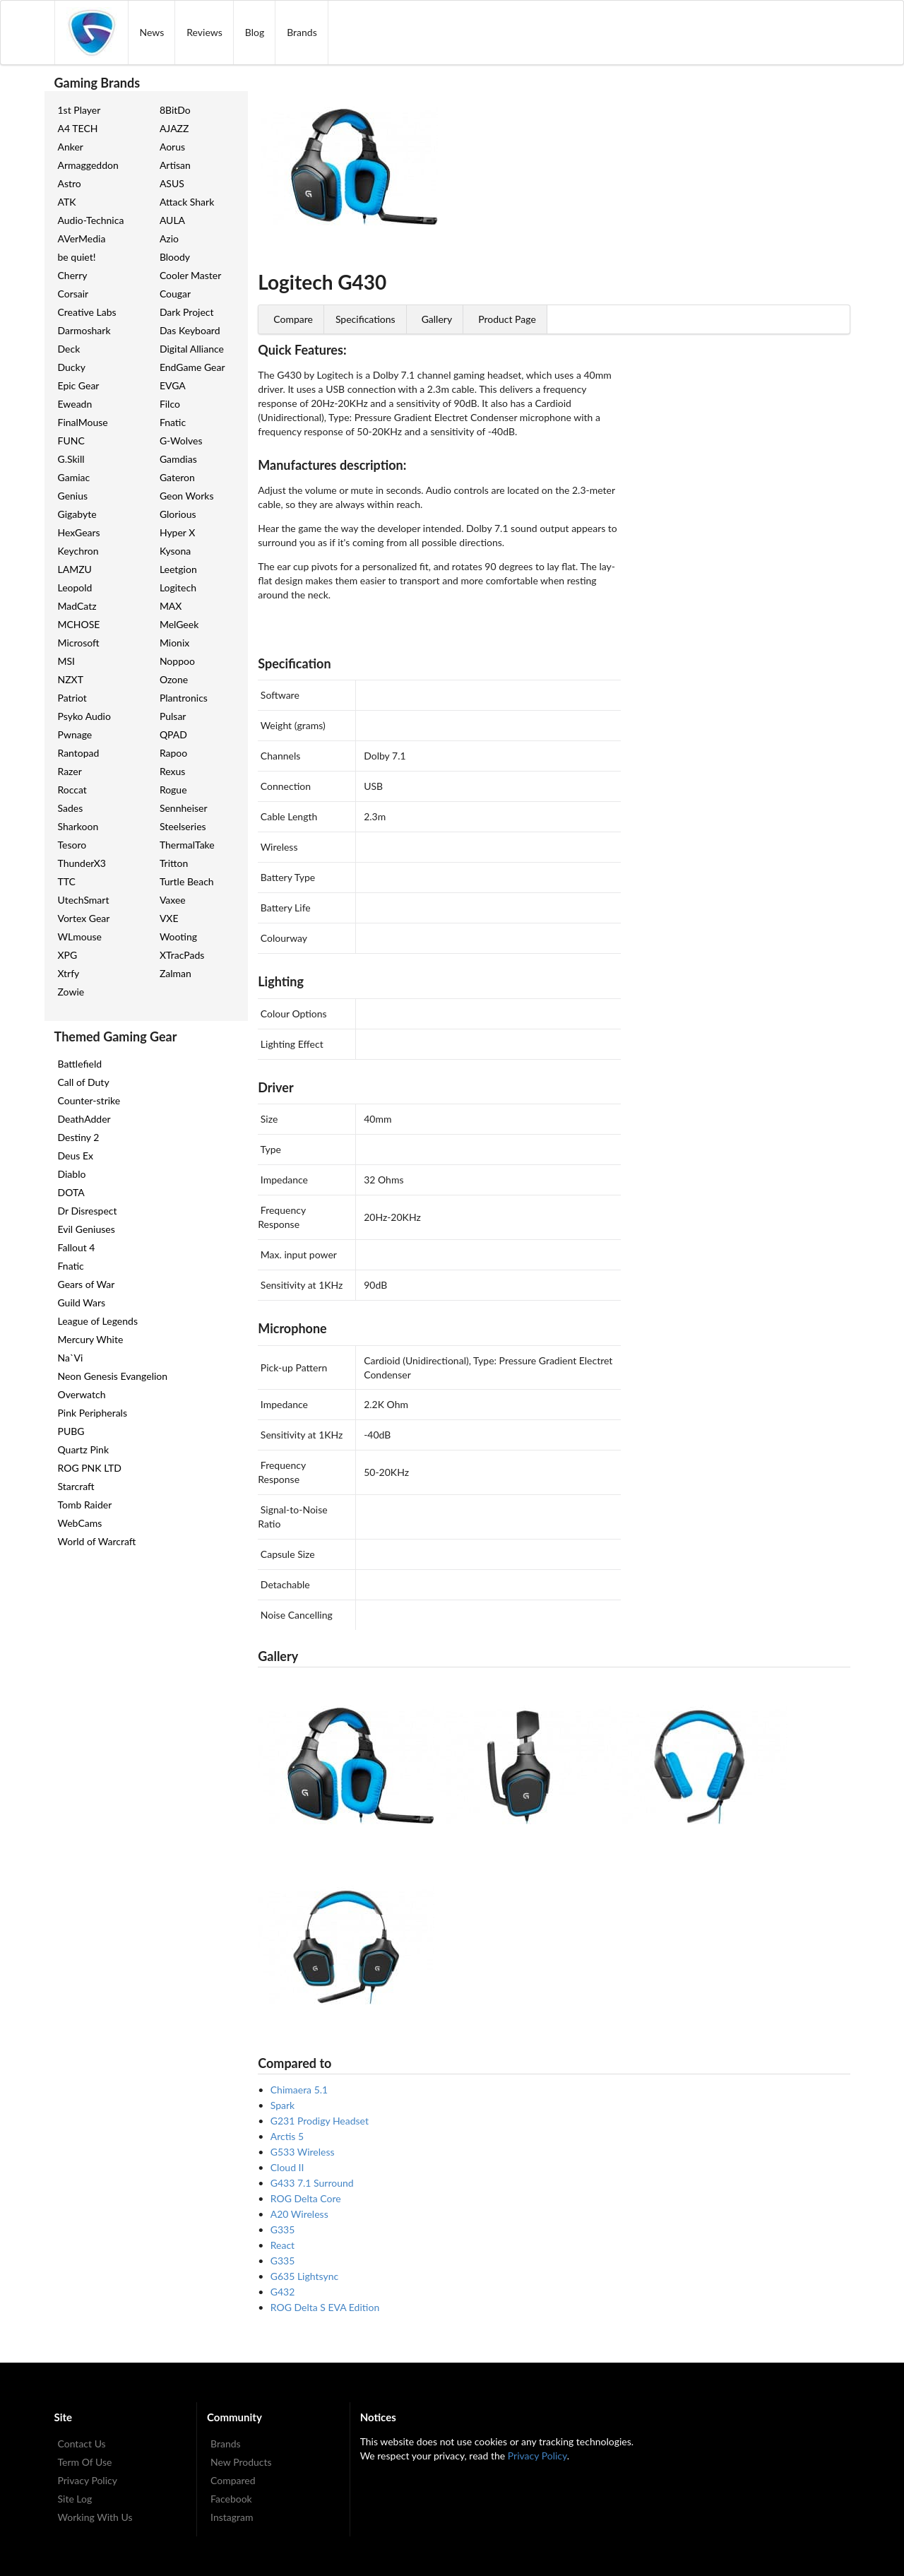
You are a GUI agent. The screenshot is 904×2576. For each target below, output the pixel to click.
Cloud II (287, 2167)
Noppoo (177, 661)
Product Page (507, 319)
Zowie (71, 992)
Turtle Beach (187, 881)
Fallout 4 (76, 1247)
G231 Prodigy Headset (319, 2121)
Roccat (72, 790)
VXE (169, 918)
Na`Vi (70, 1358)
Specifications (365, 319)
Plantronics (184, 698)
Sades (70, 808)
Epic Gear (79, 385)
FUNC (71, 441)
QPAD (173, 734)
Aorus (172, 147)
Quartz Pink (83, 1449)
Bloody (175, 257)
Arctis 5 (287, 2136)
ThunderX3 (82, 863)
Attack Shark (187, 202)
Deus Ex (75, 1156)
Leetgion (178, 569)
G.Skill (71, 459)
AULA (172, 220)
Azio (169, 238)
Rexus (172, 771)
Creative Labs (87, 312)
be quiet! (77, 257)
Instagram (231, 2517)
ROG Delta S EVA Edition (324, 2307)
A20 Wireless (299, 2214)
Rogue (173, 790)
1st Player (79, 110)
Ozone (174, 679)
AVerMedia (82, 238)
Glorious (178, 514)
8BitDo (175, 110)
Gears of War (86, 1284)
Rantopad (79, 753)
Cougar (175, 294)
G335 (282, 2229)
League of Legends (98, 1321)
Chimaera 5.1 (299, 2090)
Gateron (177, 477)
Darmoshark (84, 330)
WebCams (80, 1523)
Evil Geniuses (86, 1229)
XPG (68, 955)
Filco (170, 404)
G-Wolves (181, 441)
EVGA (173, 385)
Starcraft (76, 1486)
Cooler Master (190, 275)
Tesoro (72, 845)
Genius (73, 496)
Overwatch (82, 1394)
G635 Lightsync (304, 2276)
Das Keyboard (190, 330)
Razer (70, 771)
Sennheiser (184, 808)
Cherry (73, 275)
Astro (69, 183)
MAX (171, 606)
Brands (302, 32)
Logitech (178, 587)
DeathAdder (84, 1119)
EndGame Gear (192, 367)
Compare (293, 319)
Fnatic (173, 422)
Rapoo (173, 753)
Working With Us (95, 2517)
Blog (254, 32)
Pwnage (75, 734)
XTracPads (182, 955)
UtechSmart (83, 900)
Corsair (73, 294)
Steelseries (183, 826)
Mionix (174, 643)
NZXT (70, 679)
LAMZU (75, 569)
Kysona (175, 551)
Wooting (178, 936)
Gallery (437, 319)
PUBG (71, 1431)
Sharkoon (78, 826)
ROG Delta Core (305, 2198)
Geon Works (187, 496)
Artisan (175, 165)
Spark (282, 2105)
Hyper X (177, 532)
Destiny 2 (79, 1137)
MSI (67, 661)
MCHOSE (79, 624)
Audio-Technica (91, 220)
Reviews (204, 32)
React (282, 2245)
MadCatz (77, 606)
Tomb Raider (85, 1505)
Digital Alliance (192, 349)
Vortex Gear (84, 918)
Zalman (175, 973)
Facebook (231, 2499)
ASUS (172, 183)
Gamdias (178, 459)
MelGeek (179, 624)
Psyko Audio (84, 716)
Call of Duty (83, 1082)
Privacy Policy (87, 2480)
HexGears (79, 532)
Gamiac (74, 477)
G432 (282, 2292)
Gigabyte (77, 514)
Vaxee (173, 900)
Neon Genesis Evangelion (113, 1376)
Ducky (71, 367)
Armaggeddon (88, 165)
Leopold (75, 587)
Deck (69, 349)
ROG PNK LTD (89, 1468)
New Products (241, 2462)
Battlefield (80, 1064)
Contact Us (82, 2444)
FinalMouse (83, 422)
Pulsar (173, 716)
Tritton (174, 863)
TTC (67, 881)
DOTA (71, 1192)
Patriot (72, 698)
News (152, 32)
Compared (233, 2480)
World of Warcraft (97, 1541)
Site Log (75, 2499)
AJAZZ (174, 128)
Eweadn (75, 404)
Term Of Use (85, 2462)
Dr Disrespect (87, 1211)
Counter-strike (89, 1100)
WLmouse (80, 936)
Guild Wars (82, 1302)
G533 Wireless (302, 2152)
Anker (70, 147)
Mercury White (91, 1339)
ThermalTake (187, 845)
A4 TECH (78, 128)
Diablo (72, 1174)
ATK (67, 202)
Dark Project (187, 312)
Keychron (78, 551)
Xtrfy (69, 973)
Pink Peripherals (92, 1413)
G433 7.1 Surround (312, 2183)
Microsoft (79, 643)
